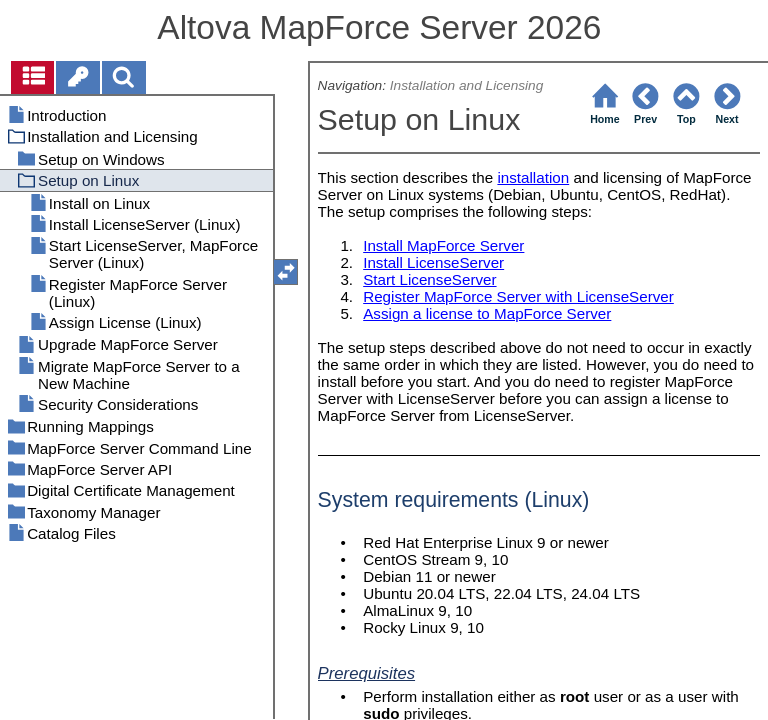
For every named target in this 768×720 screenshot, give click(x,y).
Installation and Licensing (467, 85)
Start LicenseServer (429, 279)
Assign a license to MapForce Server (487, 313)
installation (533, 177)
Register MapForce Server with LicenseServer (518, 296)
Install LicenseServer (433, 262)
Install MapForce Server (443, 245)
